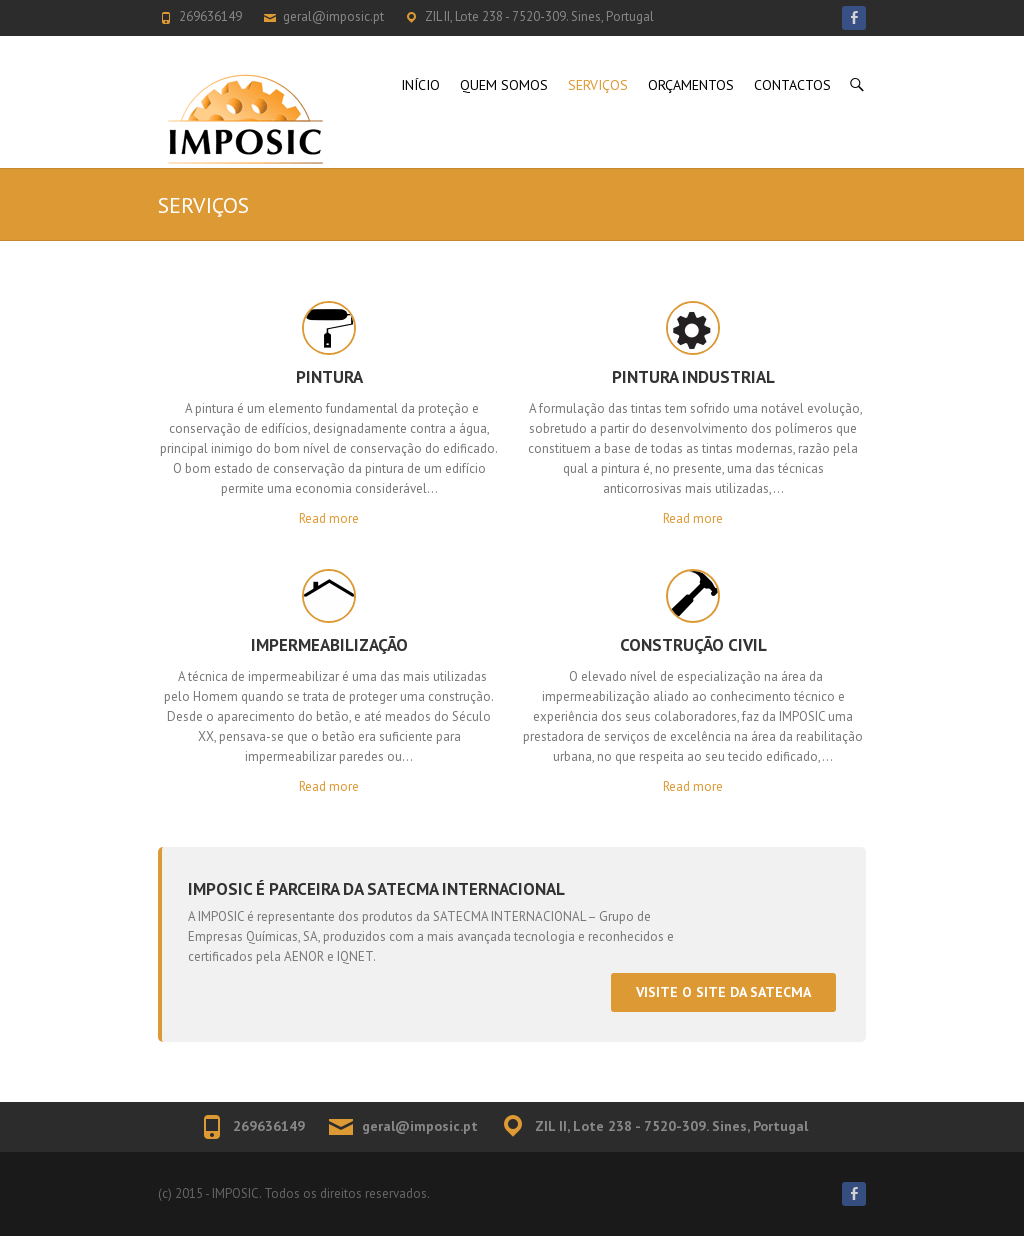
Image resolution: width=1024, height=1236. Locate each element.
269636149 (210, 16)
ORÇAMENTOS (691, 85)
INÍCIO (420, 85)
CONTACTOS (792, 85)
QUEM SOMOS (504, 85)
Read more (329, 518)
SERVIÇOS (598, 85)
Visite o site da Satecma (723, 992)
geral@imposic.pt (333, 16)
